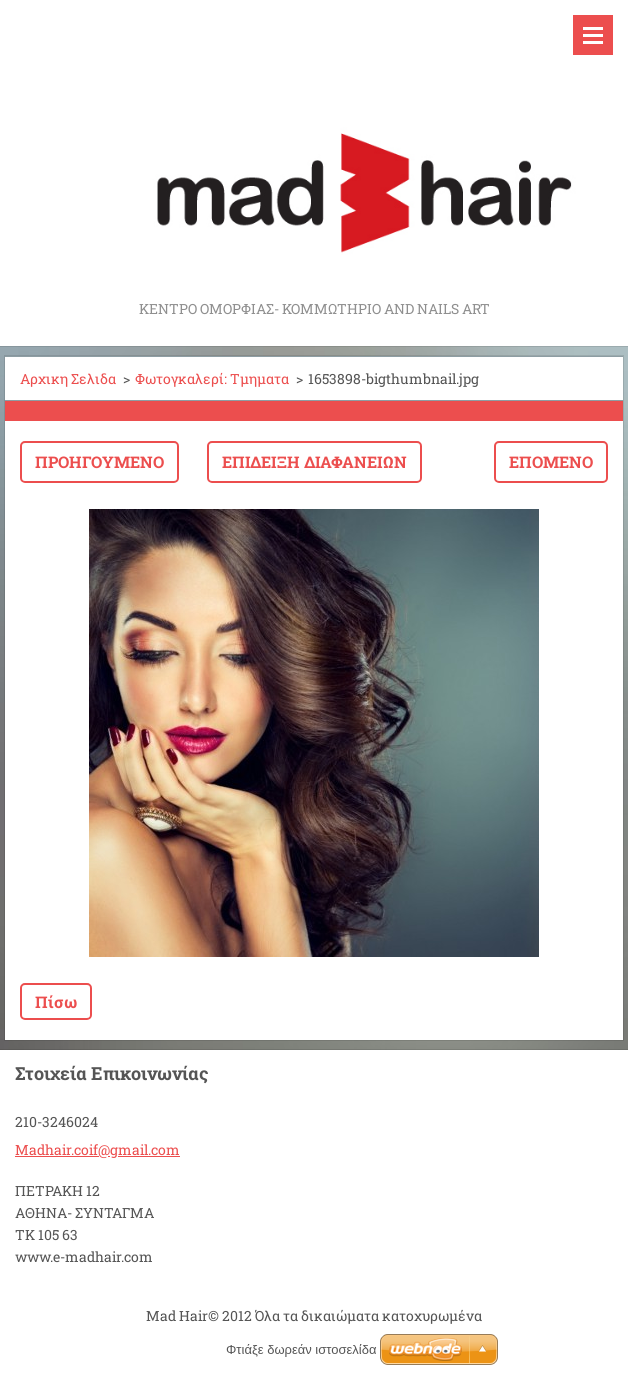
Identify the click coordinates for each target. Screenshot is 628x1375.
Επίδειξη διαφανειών (314, 461)
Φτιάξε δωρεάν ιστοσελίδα (301, 1349)
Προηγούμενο (99, 461)
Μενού (593, 35)
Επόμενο (551, 461)
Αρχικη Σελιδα (68, 378)
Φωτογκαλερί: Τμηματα (212, 378)
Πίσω (56, 1001)
